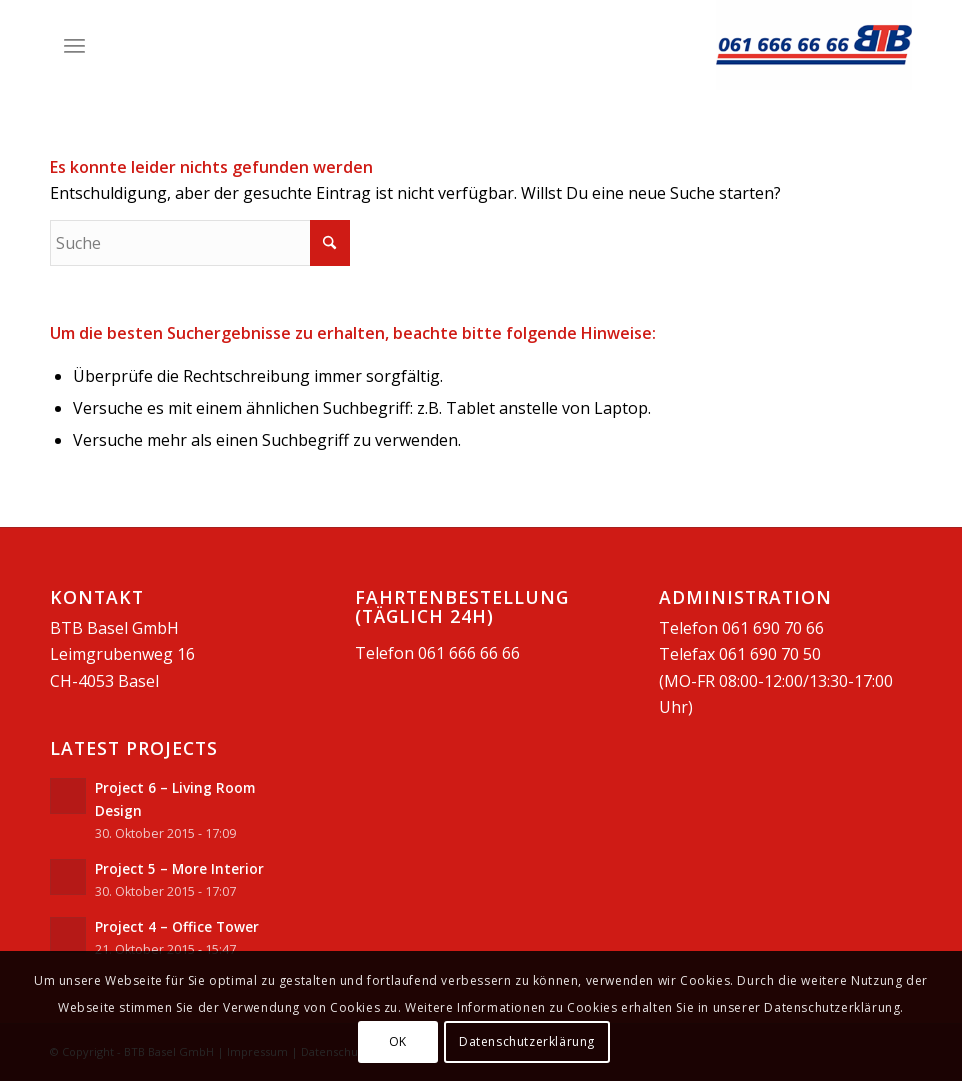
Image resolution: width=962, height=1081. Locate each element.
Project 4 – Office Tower (177, 926)
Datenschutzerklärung (527, 1041)
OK (398, 1041)
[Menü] (74, 45)
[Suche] (200, 243)
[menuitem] (74, 45)
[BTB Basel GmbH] (814, 45)
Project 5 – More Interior (179, 868)
